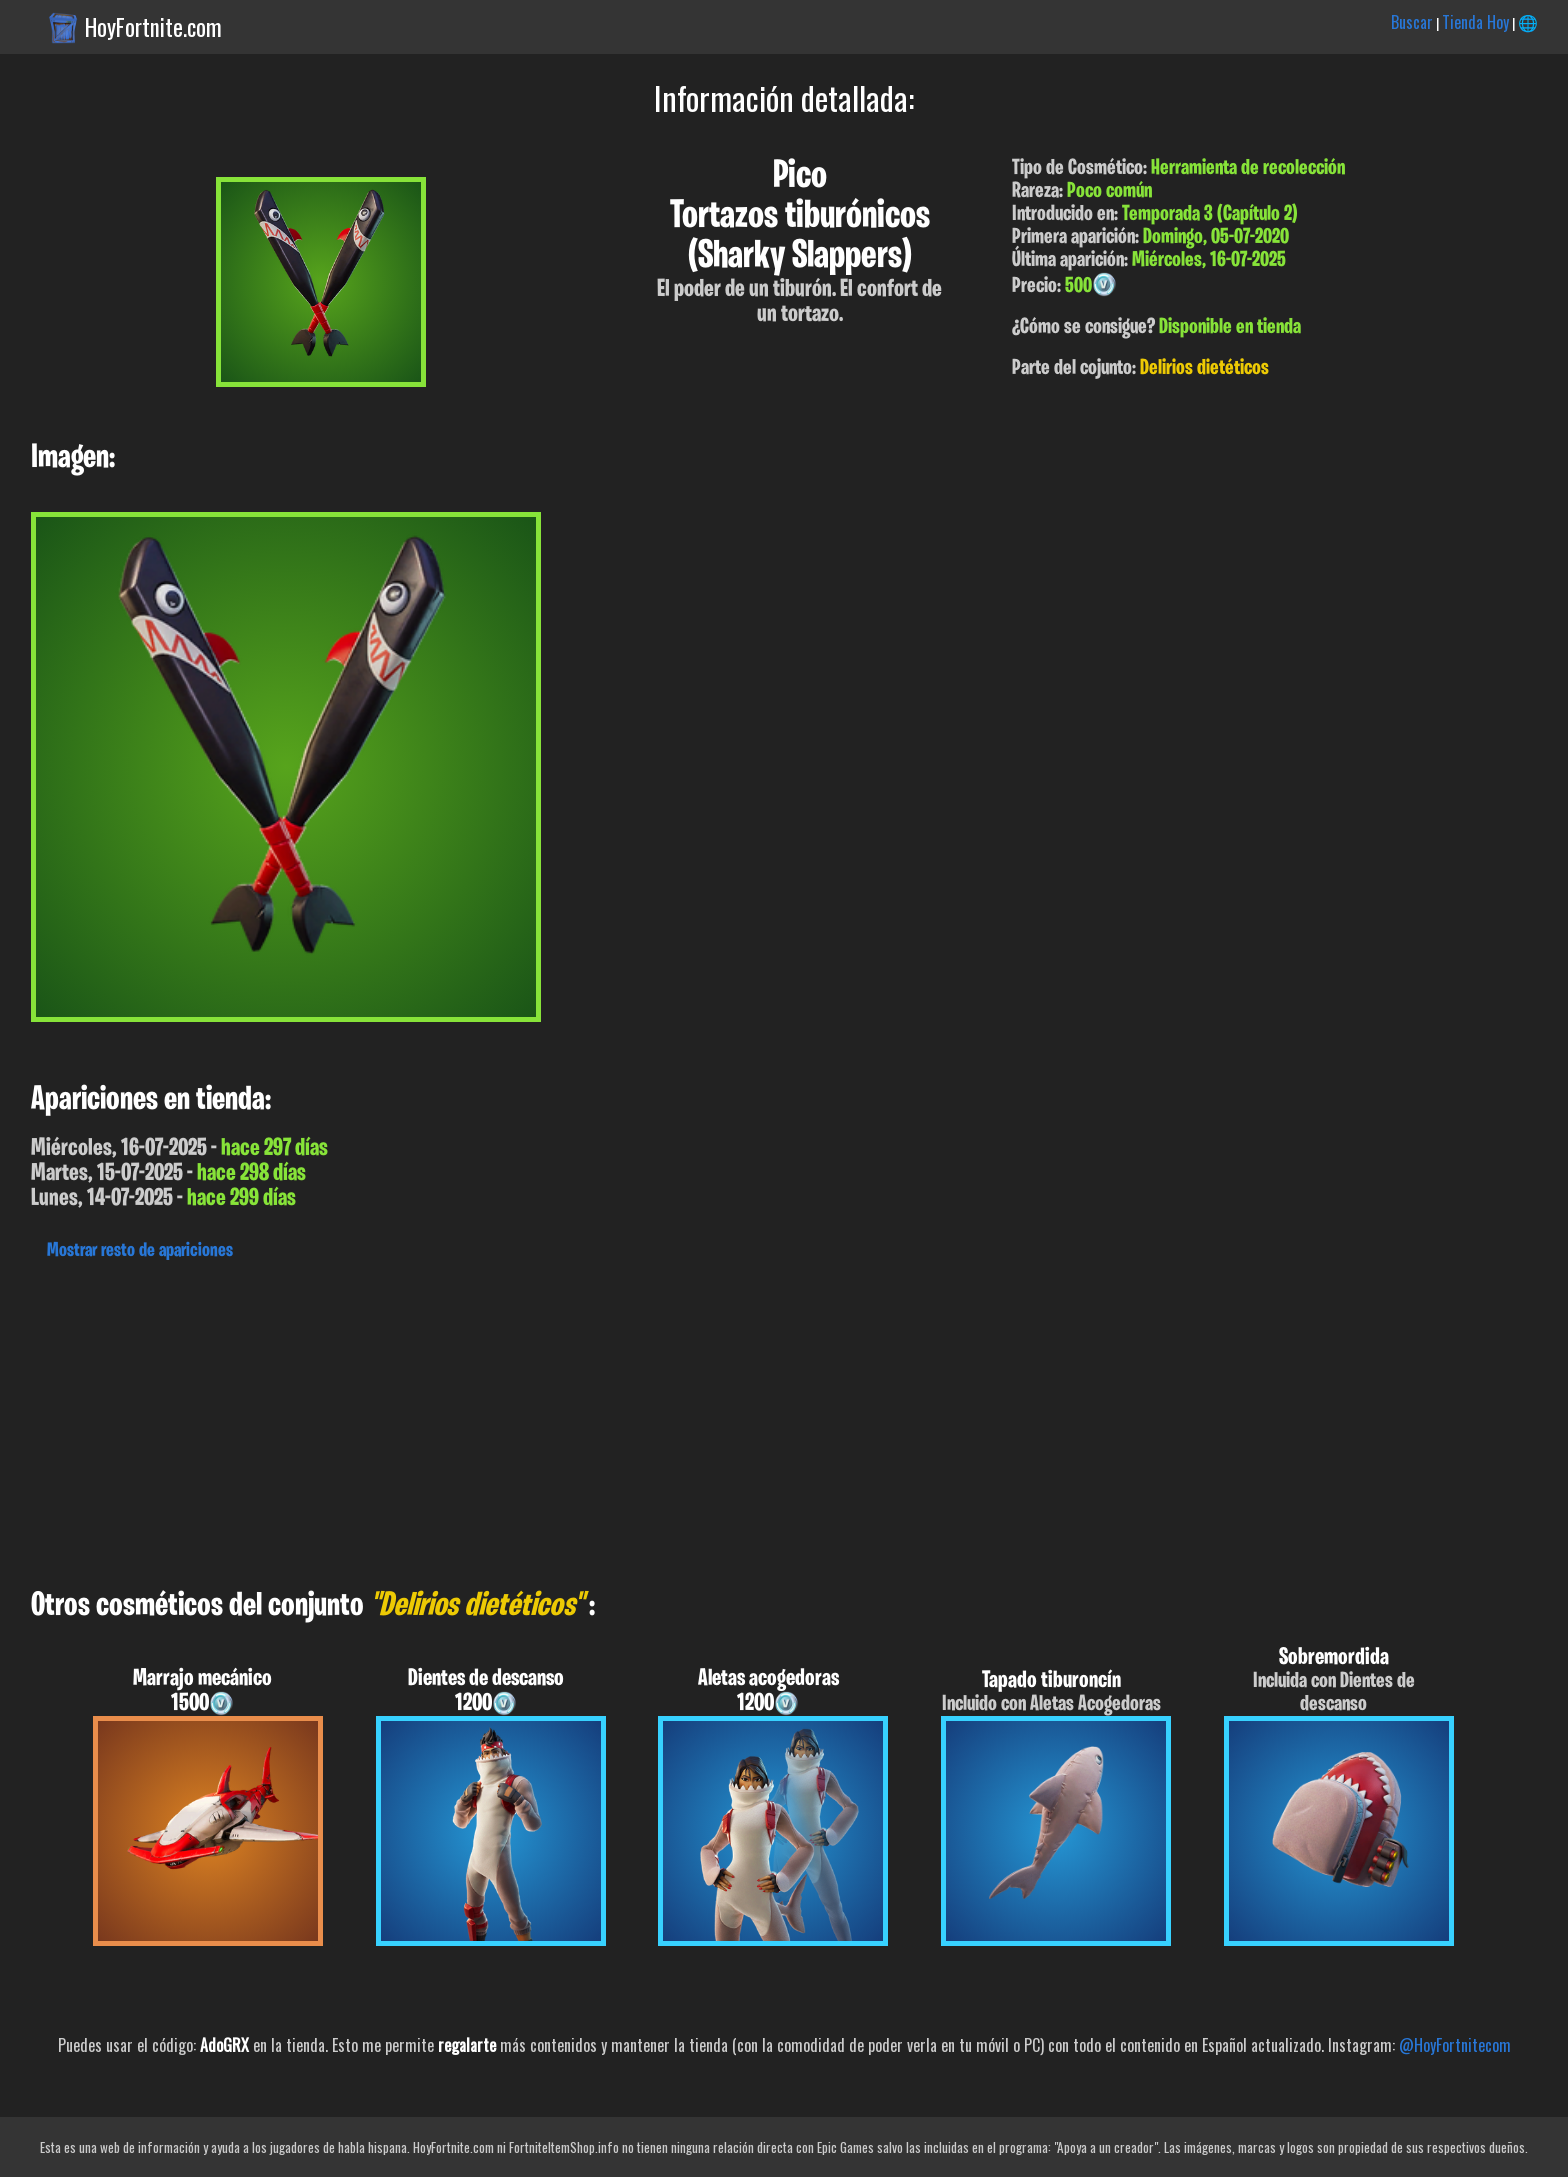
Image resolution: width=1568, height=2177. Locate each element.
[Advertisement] (600, 1419)
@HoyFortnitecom (1455, 2045)
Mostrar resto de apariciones (140, 1251)
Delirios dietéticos (1204, 368)
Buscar (1412, 22)
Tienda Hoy (1475, 22)
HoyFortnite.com (153, 27)
